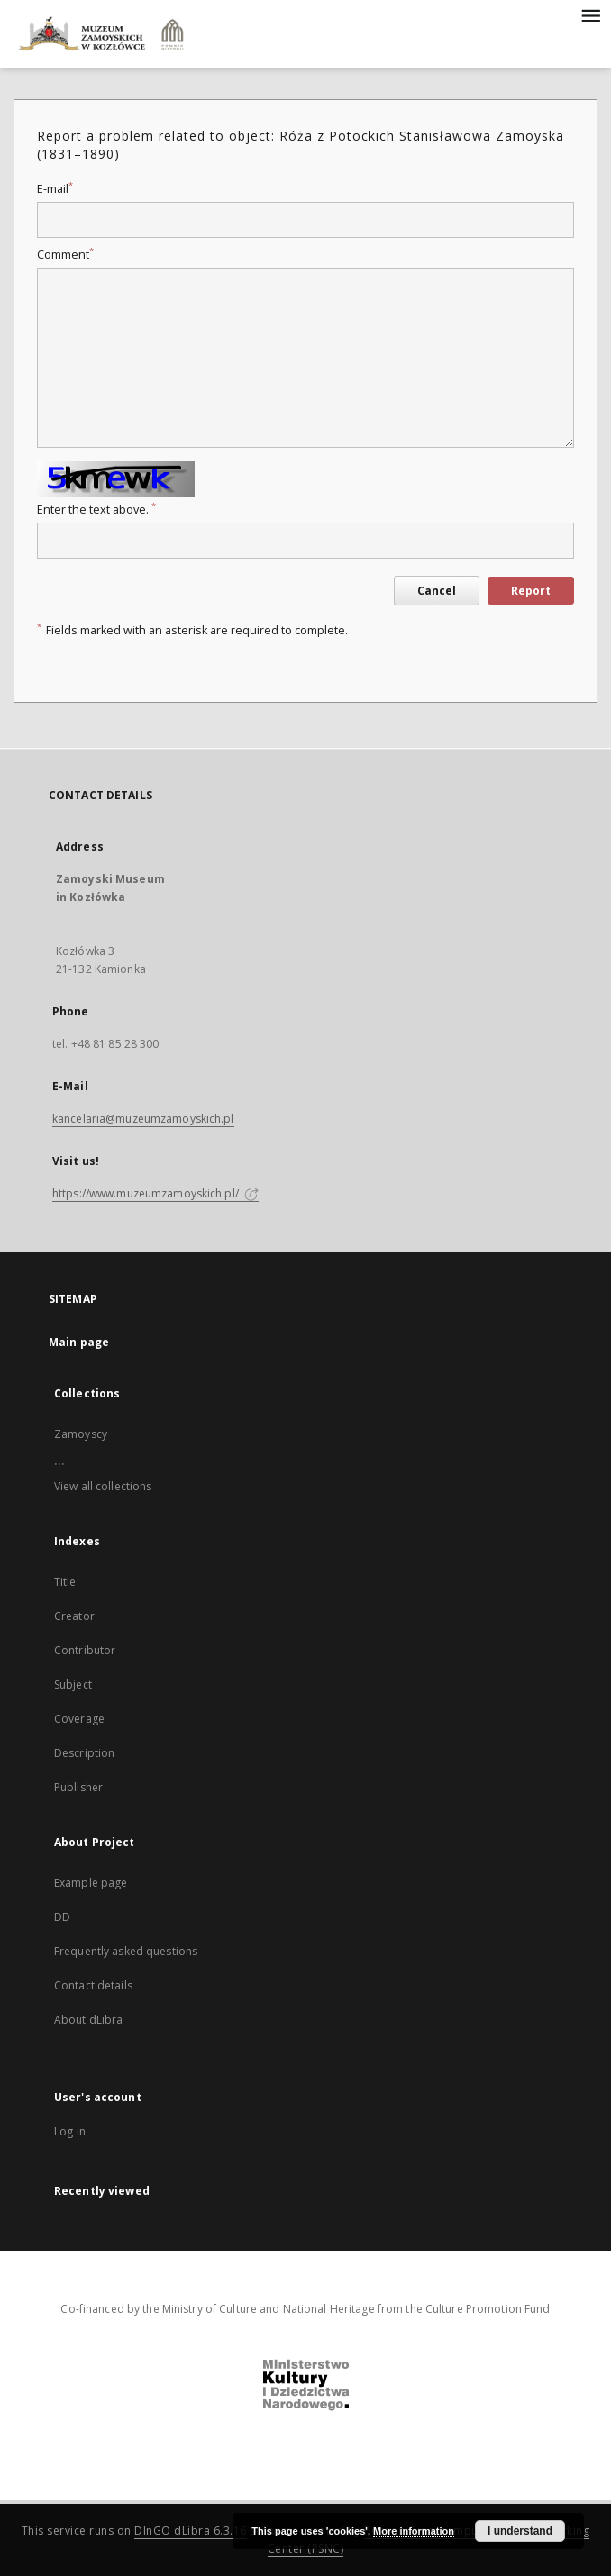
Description (84, 1753)
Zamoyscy (80, 1434)
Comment (65, 254)
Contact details (93, 1985)
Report (531, 590)
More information (413, 2531)
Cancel (436, 590)
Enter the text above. (96, 509)
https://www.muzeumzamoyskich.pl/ (155, 1193)
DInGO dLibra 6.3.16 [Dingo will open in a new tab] (190, 2530)
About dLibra (88, 2019)
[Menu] (590, 14)
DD (62, 1917)
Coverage (79, 1718)
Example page (90, 1882)
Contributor (84, 1650)
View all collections (102, 1486)
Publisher (78, 1787)
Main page (79, 1342)
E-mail (55, 188)
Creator (74, 1616)
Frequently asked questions (125, 1951)
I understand (520, 2531)
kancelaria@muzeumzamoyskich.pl (143, 1118)
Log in (70, 2131)
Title (65, 1581)
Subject (73, 1684)
